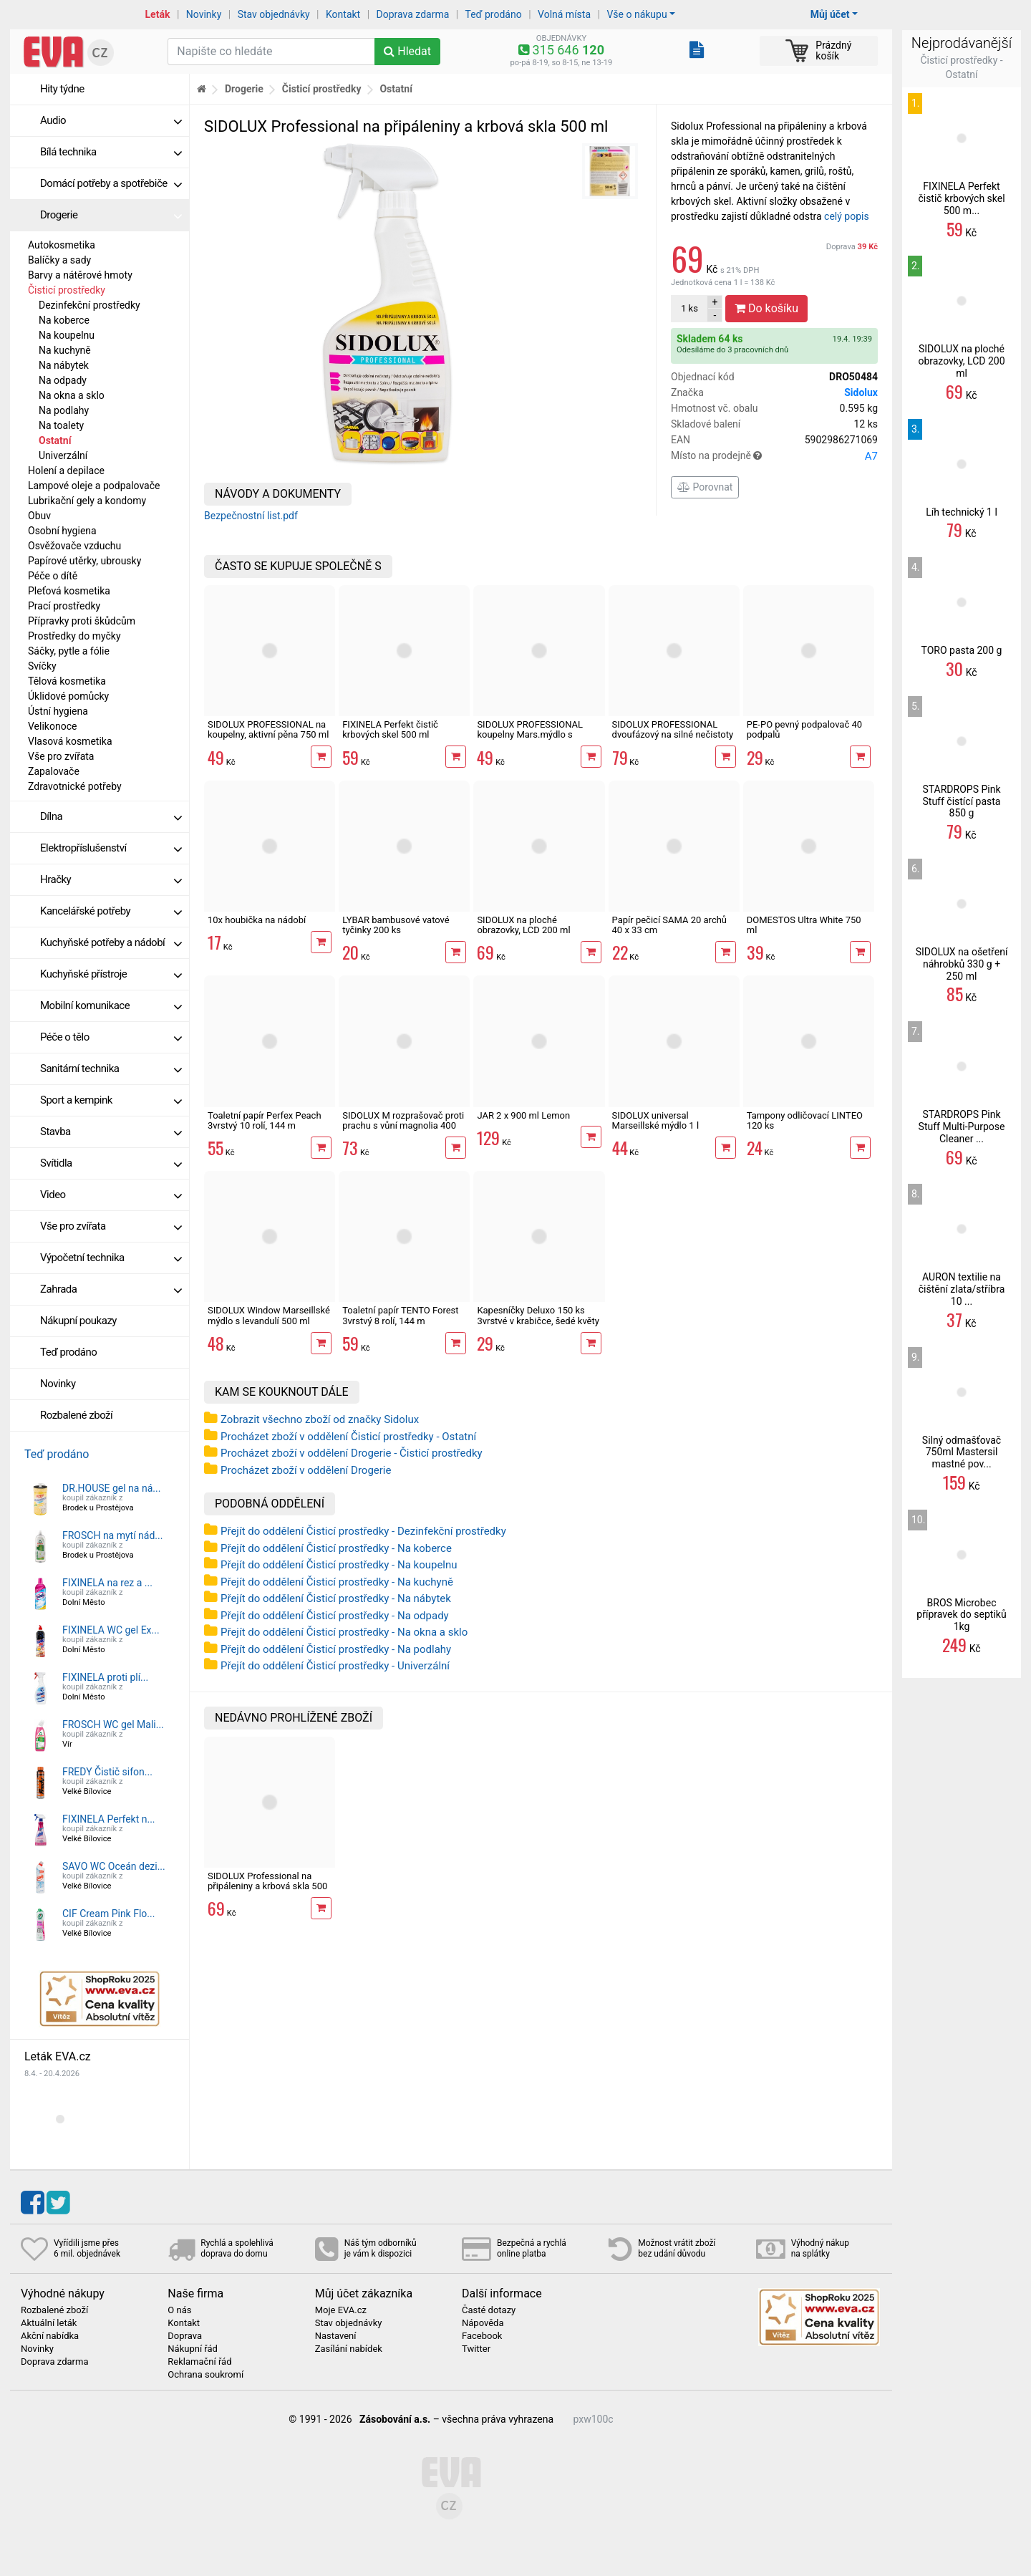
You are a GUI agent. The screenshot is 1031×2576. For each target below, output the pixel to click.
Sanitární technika (111, 1068)
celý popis (846, 216)
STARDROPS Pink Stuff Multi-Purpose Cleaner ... (962, 1126)
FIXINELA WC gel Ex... (111, 1630)
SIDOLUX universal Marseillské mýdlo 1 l (656, 1120)
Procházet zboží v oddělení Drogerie (306, 1470)
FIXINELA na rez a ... (107, 1582)
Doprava (852, 246)
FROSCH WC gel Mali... (113, 1724)
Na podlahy (64, 410)
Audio (111, 120)
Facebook (482, 2336)
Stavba (111, 1131)
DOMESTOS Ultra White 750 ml (804, 925)
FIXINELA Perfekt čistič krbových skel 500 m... (961, 198)
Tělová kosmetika (67, 681)
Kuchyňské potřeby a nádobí (111, 942)
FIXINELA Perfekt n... (108, 1819)
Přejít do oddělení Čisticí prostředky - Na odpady (335, 1615)
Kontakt (343, 14)
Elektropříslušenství (111, 848)
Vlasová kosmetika (70, 741)
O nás (179, 2310)
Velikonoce (52, 726)
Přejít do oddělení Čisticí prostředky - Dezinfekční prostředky (363, 1531)
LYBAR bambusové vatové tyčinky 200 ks (396, 925)
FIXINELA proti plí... (105, 1677)
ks (689, 308)
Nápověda (482, 2323)
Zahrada (111, 1289)
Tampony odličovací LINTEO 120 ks (805, 1120)
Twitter (476, 2349)
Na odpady (63, 380)
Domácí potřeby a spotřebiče (111, 183)
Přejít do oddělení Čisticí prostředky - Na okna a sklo (344, 1632)
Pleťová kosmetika (69, 591)
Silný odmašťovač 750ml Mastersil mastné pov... (961, 1452)
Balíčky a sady (59, 260)
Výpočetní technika (111, 1257)
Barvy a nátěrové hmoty (80, 275)
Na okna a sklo (72, 395)
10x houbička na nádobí (257, 920)
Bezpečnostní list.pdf (251, 515)
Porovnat (704, 487)
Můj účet (830, 14)
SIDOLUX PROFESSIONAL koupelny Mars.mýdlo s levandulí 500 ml (530, 735)
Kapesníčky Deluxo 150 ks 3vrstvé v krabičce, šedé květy (538, 1315)
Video (111, 1194)
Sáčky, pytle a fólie (69, 651)
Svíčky (42, 666)
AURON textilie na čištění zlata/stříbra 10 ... (962, 1289)
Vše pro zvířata (61, 756)
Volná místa (564, 14)
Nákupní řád (193, 2349)
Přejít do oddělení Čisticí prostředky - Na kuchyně (337, 1582)
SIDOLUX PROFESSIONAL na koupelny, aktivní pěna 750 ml (268, 729)
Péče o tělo (111, 1037)
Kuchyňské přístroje (111, 974)
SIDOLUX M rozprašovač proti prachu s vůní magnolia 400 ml (403, 1126)
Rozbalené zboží (76, 1415)
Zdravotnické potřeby (75, 786)
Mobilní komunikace (111, 1005)
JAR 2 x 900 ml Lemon (523, 1115)
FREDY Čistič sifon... (107, 1771)
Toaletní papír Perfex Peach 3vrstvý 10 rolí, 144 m (264, 1120)
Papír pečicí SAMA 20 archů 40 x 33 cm (669, 925)
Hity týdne (62, 88)
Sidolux (861, 392)
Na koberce (64, 320)
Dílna (111, 816)
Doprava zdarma (413, 14)
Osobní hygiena (62, 530)
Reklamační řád (199, 2362)
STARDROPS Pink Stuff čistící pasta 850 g (961, 801)
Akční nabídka (50, 2336)
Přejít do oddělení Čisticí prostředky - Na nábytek (336, 1598)
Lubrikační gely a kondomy (87, 500)
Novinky (204, 14)
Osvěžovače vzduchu (74, 545)
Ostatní (55, 440)
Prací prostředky (64, 606)
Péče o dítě (52, 576)
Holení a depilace (66, 470)
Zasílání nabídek (348, 2349)
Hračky (111, 879)
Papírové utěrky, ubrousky (84, 560)
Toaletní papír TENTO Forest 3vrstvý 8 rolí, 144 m (400, 1315)
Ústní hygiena (58, 711)
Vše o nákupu (636, 14)
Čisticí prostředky (66, 290)
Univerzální (63, 455)
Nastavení (336, 2336)
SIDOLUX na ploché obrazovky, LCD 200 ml (523, 925)
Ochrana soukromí (205, 2375)
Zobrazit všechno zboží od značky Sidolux (320, 1419)
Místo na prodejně (774, 456)
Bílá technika (111, 151)
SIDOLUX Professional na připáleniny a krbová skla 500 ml (267, 1886)
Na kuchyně (65, 350)
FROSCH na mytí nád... (112, 1535)
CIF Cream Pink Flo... (108, 1913)
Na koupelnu (67, 335)
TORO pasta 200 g (961, 650)
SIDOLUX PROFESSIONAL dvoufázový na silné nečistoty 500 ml (673, 735)
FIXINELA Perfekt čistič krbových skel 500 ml (390, 729)
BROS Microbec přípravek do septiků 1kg (961, 1615)
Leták (157, 14)
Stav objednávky (274, 14)
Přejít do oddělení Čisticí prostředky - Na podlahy (336, 1649)
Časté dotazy (489, 2310)
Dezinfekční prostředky (89, 305)
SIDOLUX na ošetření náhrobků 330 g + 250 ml (962, 964)
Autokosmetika (61, 245)
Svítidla (111, 1163)
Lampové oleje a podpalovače (94, 485)
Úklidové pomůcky (68, 696)
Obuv (39, 515)
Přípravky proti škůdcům (81, 621)
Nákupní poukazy (78, 1320)
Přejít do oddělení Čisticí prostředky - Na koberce (336, 1548)
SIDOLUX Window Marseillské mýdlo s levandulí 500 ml (269, 1315)
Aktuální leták (49, 2323)
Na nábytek (64, 365)
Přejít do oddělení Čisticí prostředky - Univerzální (335, 1665)
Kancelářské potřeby (111, 911)
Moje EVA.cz (341, 2310)
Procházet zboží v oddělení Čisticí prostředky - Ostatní (348, 1436)
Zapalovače (53, 771)
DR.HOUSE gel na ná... (111, 1488)
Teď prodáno (493, 14)
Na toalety (61, 425)
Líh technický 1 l (961, 512)
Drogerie (111, 214)
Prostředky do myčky (74, 636)
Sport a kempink (111, 1100)
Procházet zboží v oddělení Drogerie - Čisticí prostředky (352, 1453)
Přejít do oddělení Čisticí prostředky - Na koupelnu (339, 1564)
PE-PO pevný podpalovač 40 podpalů (804, 729)
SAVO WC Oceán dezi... (113, 1866)
